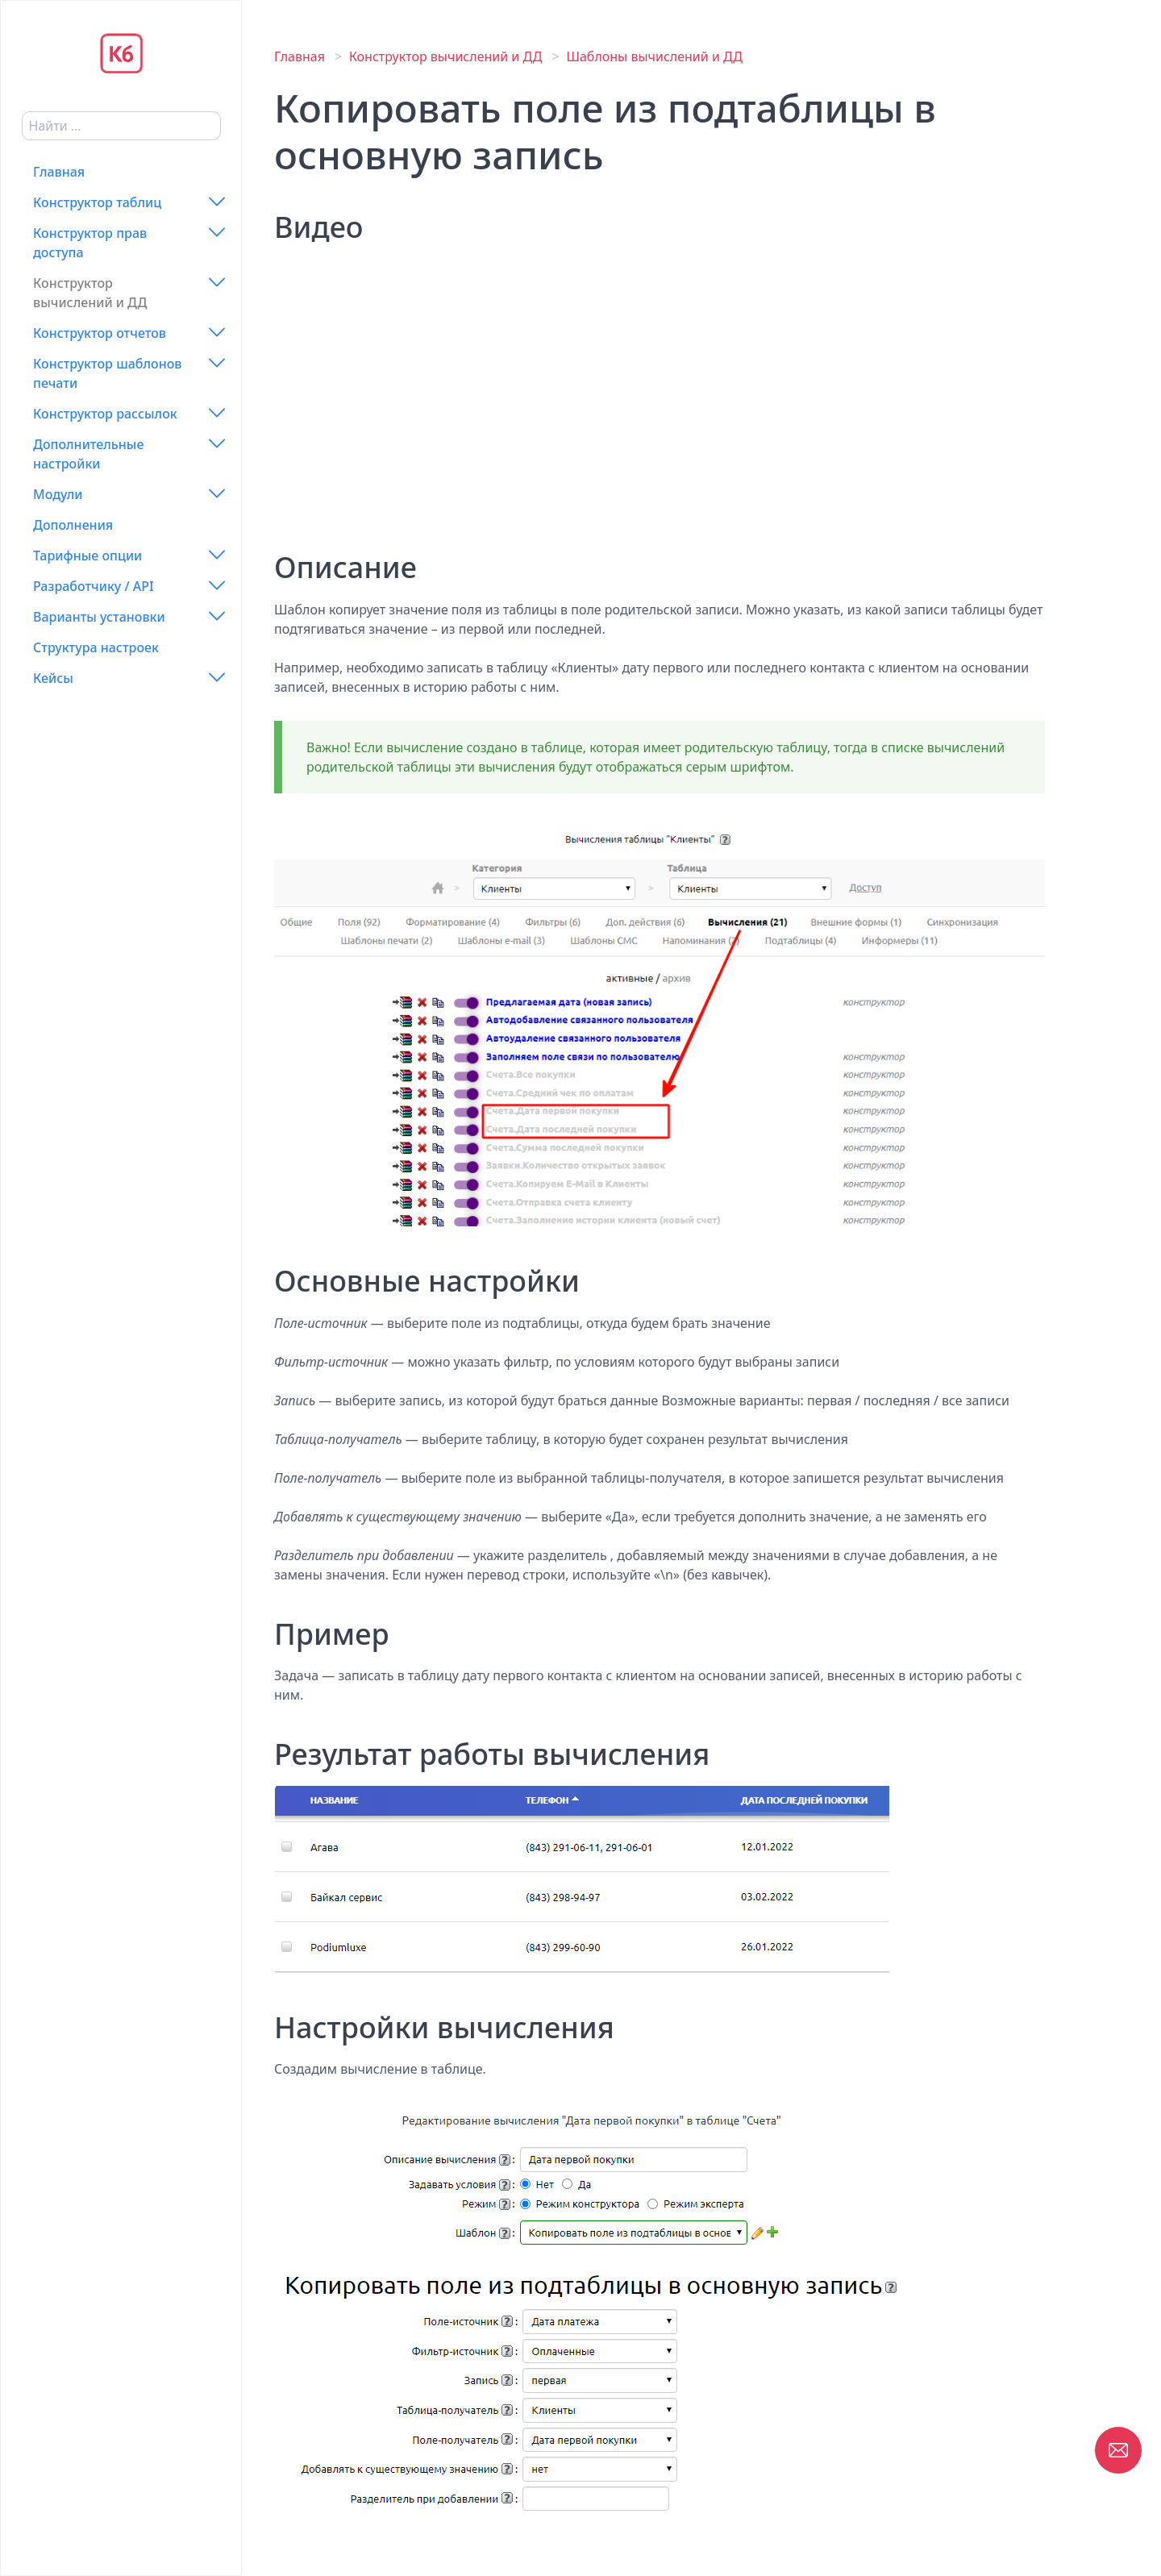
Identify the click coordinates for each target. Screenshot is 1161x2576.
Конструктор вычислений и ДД (90, 292)
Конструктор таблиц (97, 202)
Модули (57, 494)
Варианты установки (99, 617)
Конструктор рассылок (105, 413)
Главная (59, 172)
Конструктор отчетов (99, 333)
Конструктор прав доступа (90, 242)
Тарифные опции (87, 555)
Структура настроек (96, 647)
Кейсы (53, 678)
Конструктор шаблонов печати (107, 373)
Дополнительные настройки (88, 453)
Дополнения (73, 525)
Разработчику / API (93, 586)
